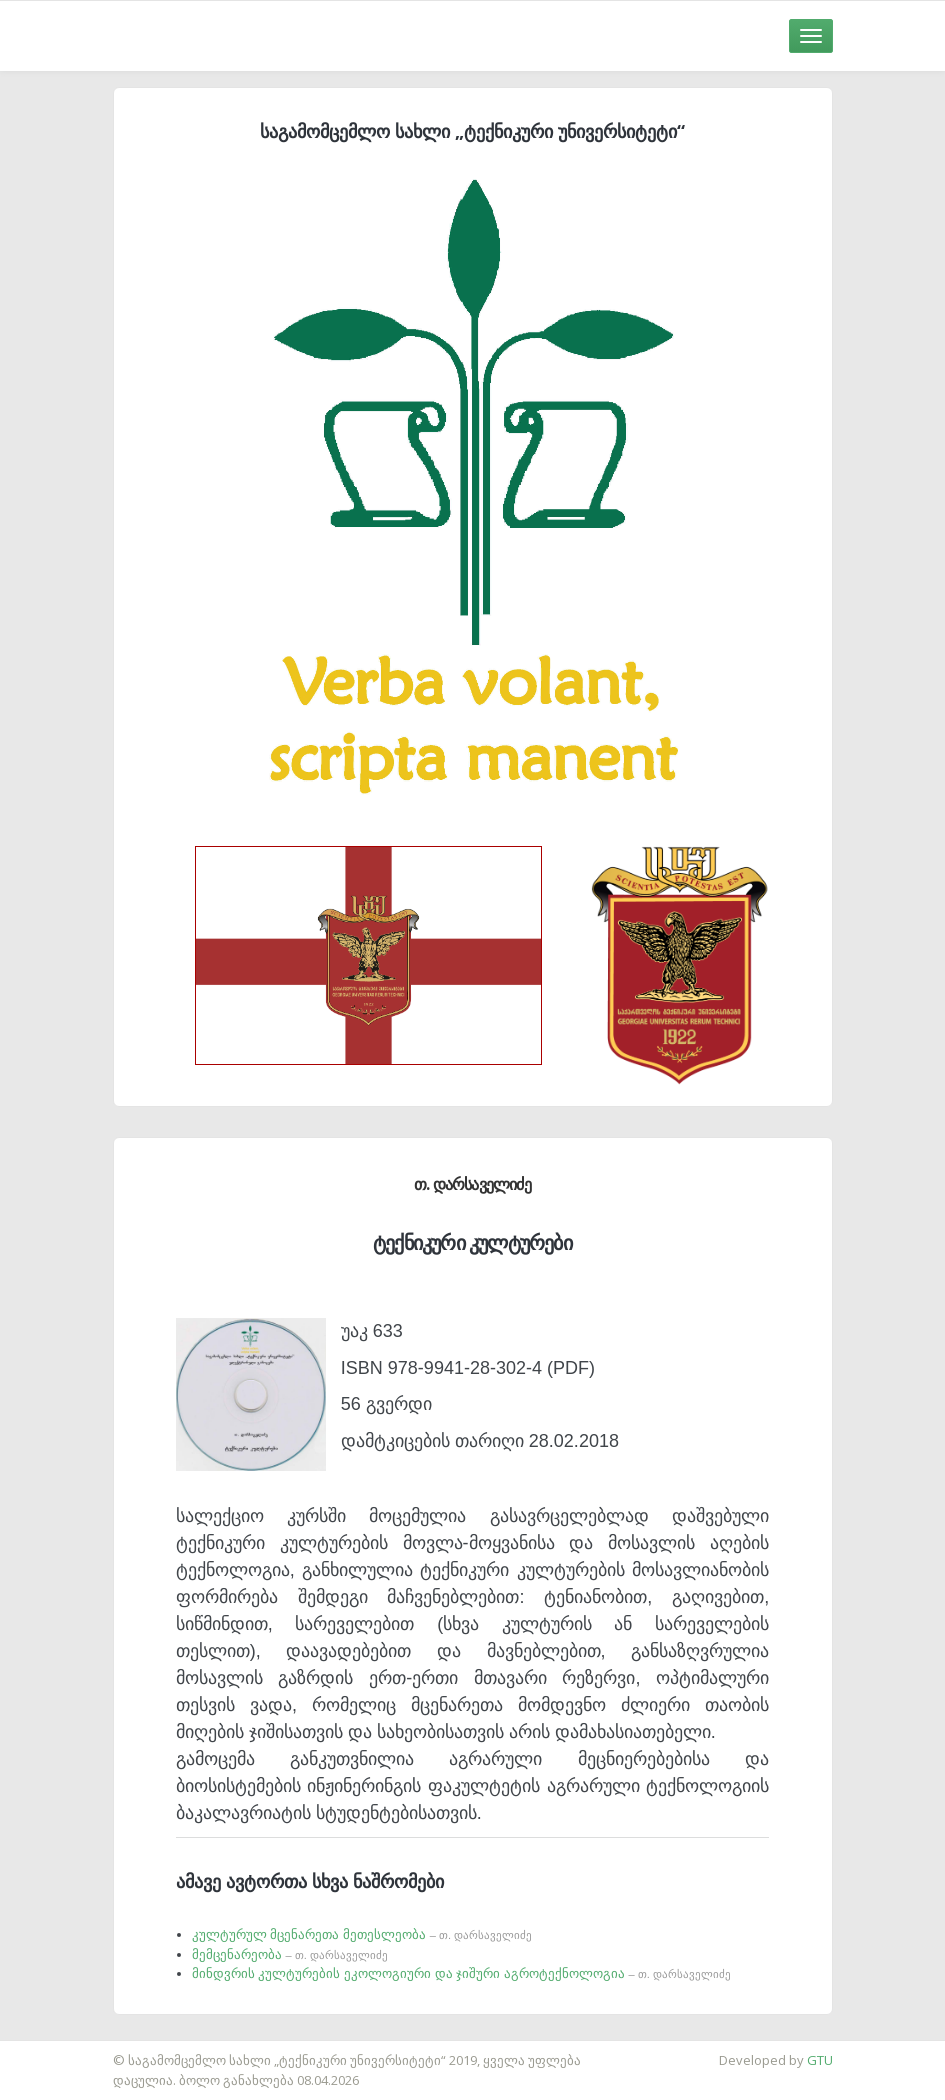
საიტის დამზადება (59, 2050)
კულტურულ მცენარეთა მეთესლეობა (362, 1934)
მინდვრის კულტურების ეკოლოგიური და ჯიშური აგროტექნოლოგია (461, 1973)
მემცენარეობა (290, 1954)
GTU (820, 2060)
